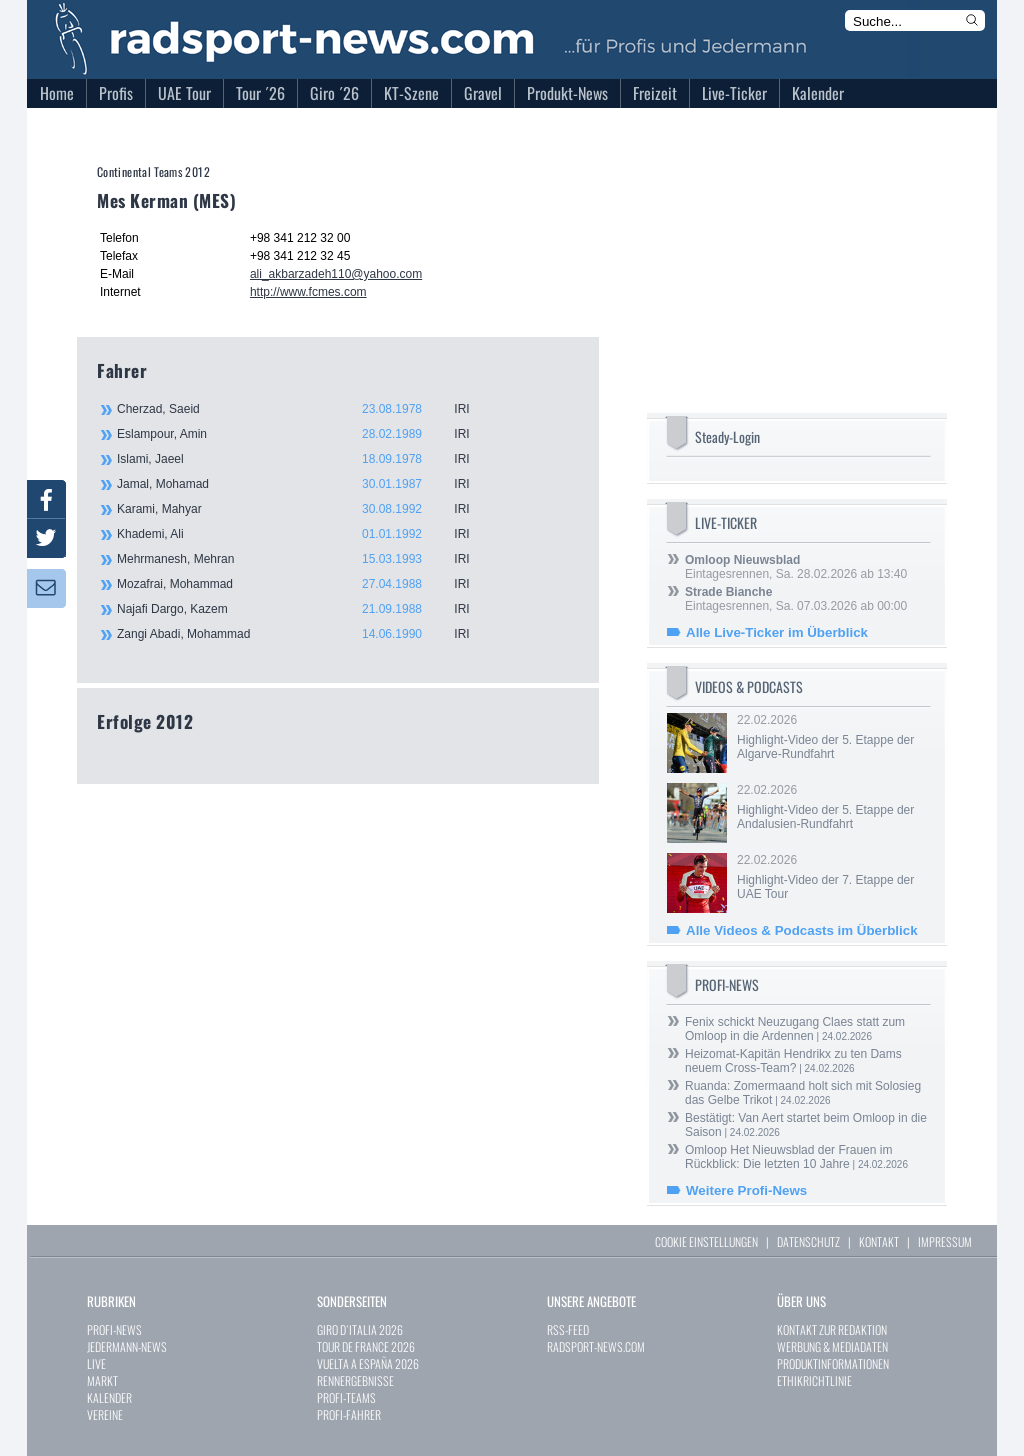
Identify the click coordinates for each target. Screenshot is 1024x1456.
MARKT (102, 1380)
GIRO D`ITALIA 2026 (360, 1329)
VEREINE (105, 1414)
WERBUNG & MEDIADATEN (832, 1346)
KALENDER (109, 1397)
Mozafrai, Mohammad (307, 584)
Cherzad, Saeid (307, 409)
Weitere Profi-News (746, 1190)
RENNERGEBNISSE (355, 1380)
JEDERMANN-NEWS (127, 1346)
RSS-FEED (568, 1329)
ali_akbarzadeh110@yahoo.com (336, 274)
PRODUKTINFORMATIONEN (833, 1363)
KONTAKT (879, 1241)
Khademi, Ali (307, 534)
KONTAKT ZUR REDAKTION (832, 1329)
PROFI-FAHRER (349, 1414)
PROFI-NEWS (114, 1329)
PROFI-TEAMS (346, 1397)
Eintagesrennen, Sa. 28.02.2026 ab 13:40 (796, 567)
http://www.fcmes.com (308, 292)
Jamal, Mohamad (307, 484)
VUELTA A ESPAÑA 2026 (368, 1363)
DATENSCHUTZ (808, 1241)
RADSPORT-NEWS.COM (596, 1346)
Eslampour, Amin (307, 434)
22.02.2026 (832, 737)
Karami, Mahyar (307, 509)
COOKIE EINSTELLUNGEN (706, 1241)
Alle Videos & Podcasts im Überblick (802, 930)
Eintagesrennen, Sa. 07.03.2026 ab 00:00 (796, 599)
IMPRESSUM (945, 1241)
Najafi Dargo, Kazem (307, 609)
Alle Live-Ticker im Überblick (777, 632)
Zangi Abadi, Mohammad (307, 634)
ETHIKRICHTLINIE (814, 1380)
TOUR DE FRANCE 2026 (366, 1346)
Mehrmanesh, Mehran (307, 559)
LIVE (96, 1363)
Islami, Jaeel (307, 459)
